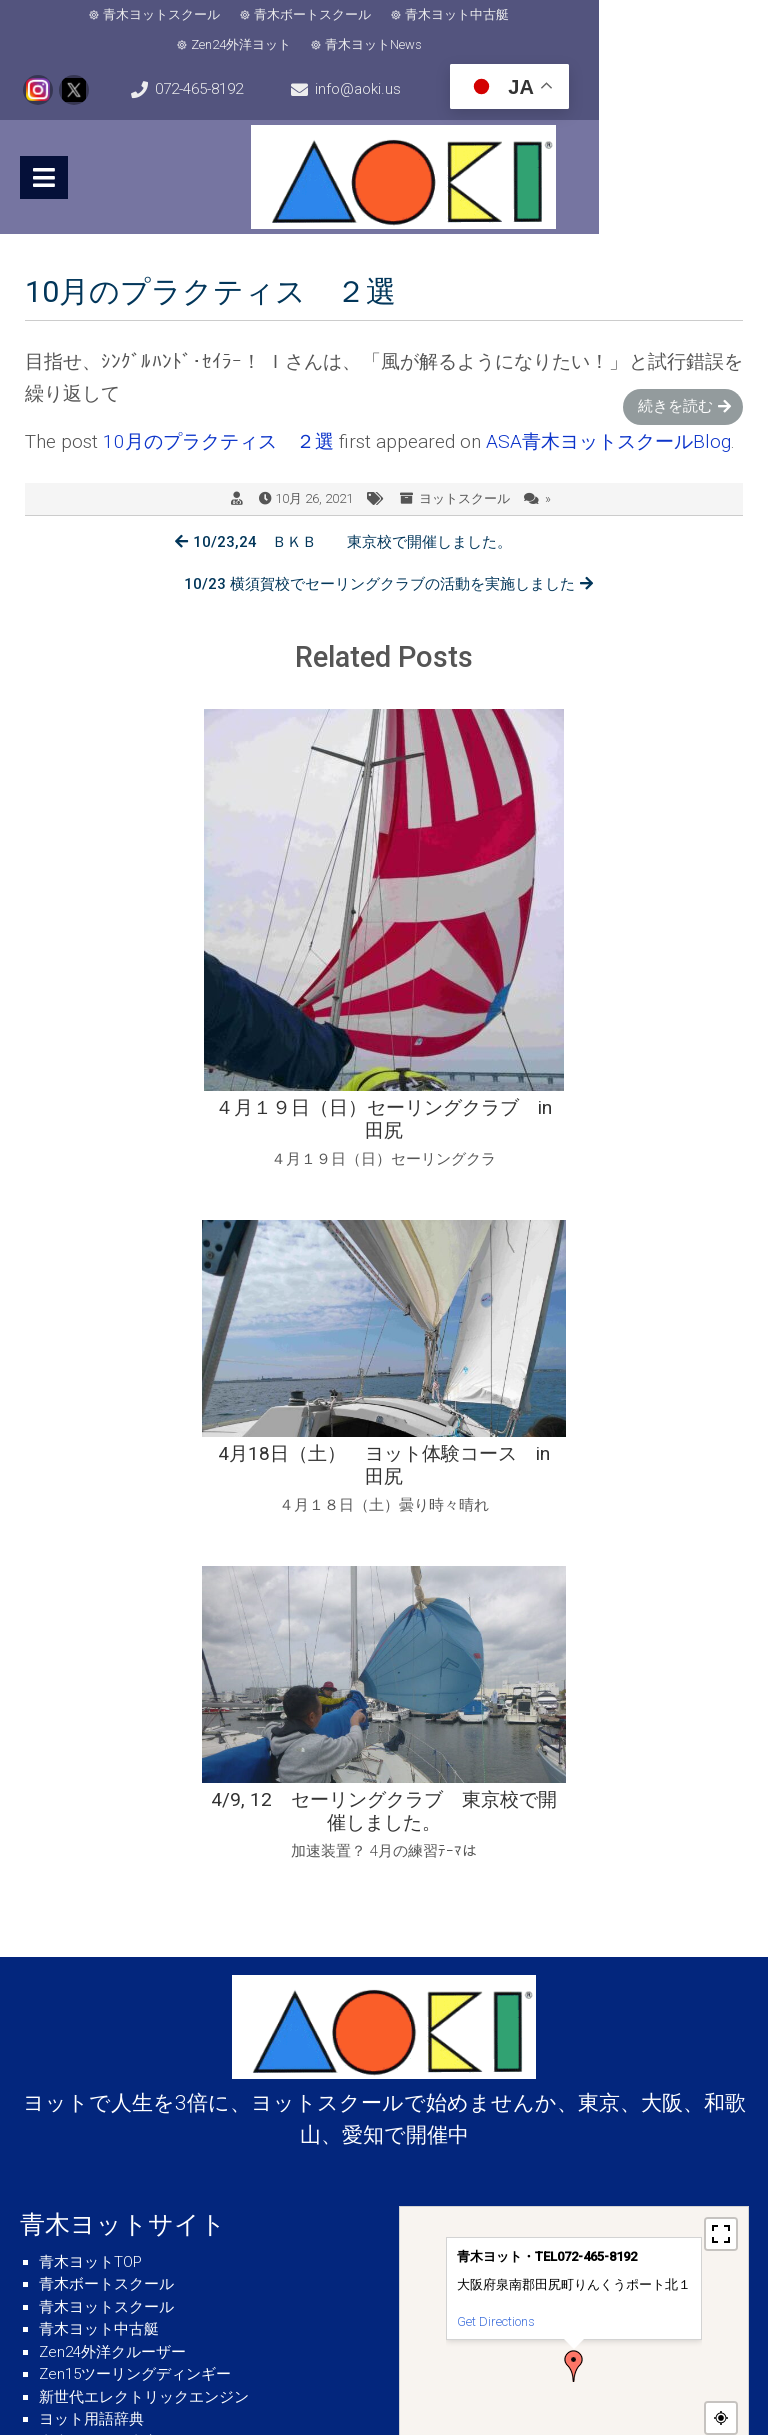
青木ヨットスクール (102, 14)
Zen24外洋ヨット (534, 14)
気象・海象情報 (91, 2080)
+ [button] (722, 2029)
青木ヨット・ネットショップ (136, 2012)
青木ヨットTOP (90, 1810)
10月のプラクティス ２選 (218, 410)
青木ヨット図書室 (99, 1990)
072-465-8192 (255, 60)
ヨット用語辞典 (91, 1967)
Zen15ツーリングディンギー (135, 1922)
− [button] (722, 2059)
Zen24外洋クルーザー (112, 1900)
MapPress (725, 2095)
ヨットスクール (464, 467)
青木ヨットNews (666, 14)
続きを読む (675, 375)
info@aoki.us (471, 60)
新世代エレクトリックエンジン (144, 1945)
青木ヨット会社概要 (106, 2057)
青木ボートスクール (253, 14)
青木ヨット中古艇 (398, 14)
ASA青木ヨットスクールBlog (608, 410)
